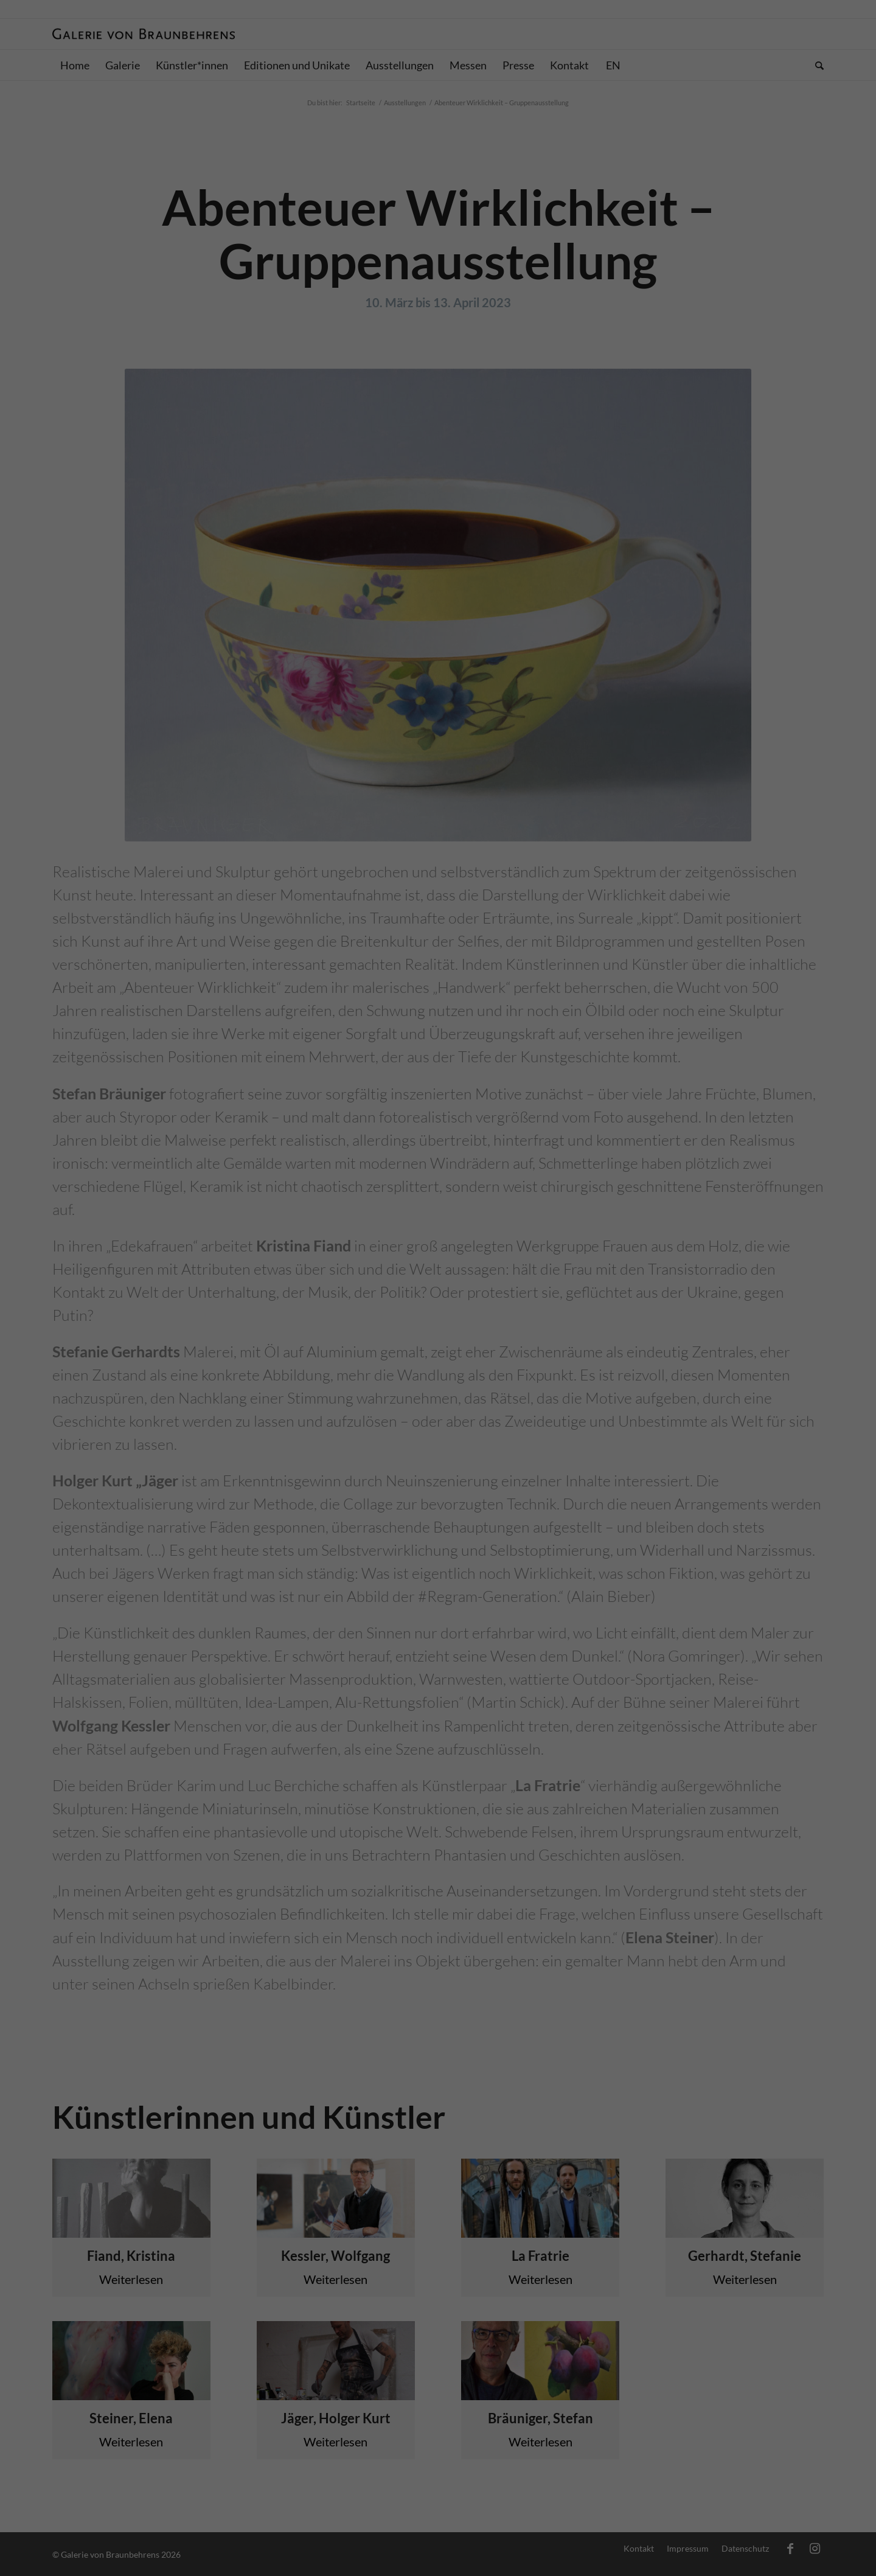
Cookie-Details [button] (383, 334)
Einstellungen (305, 163)
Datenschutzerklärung (362, 151)
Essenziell (305, 190)
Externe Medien (552, 190)
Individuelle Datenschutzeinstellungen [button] (438, 308)
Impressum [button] (500, 334)
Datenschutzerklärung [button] (445, 334)
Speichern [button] (438, 272)
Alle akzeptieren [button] (438, 236)
